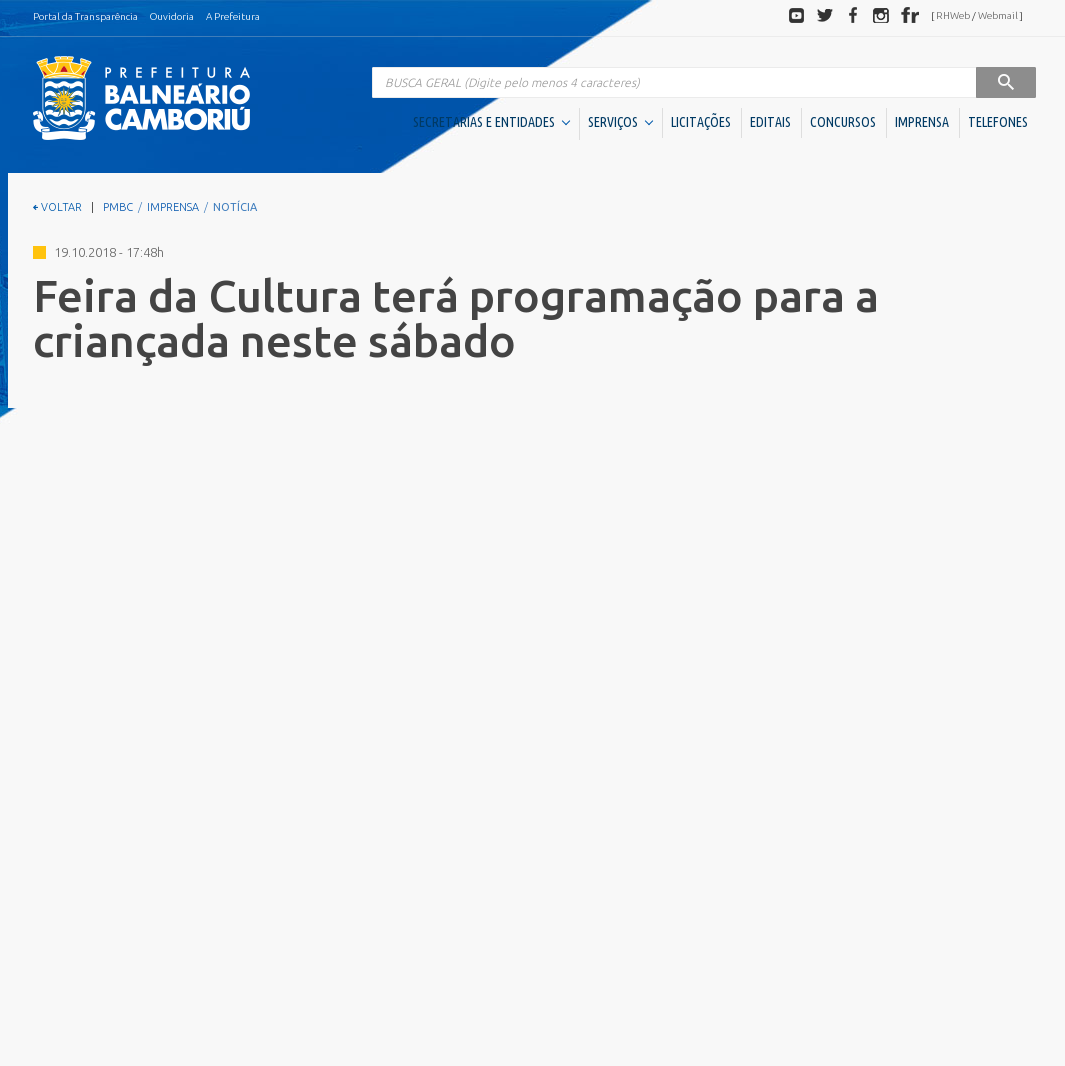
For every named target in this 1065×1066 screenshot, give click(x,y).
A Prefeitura (233, 16)
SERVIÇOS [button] (620, 122)
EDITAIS (770, 122)
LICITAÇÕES (701, 122)
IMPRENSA (922, 122)
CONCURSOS (843, 122)
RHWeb (953, 15)
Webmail (998, 15)
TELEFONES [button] (998, 122)
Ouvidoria (172, 16)
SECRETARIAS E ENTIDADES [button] (491, 122)
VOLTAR (57, 207)
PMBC (118, 207)
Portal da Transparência (85, 16)
